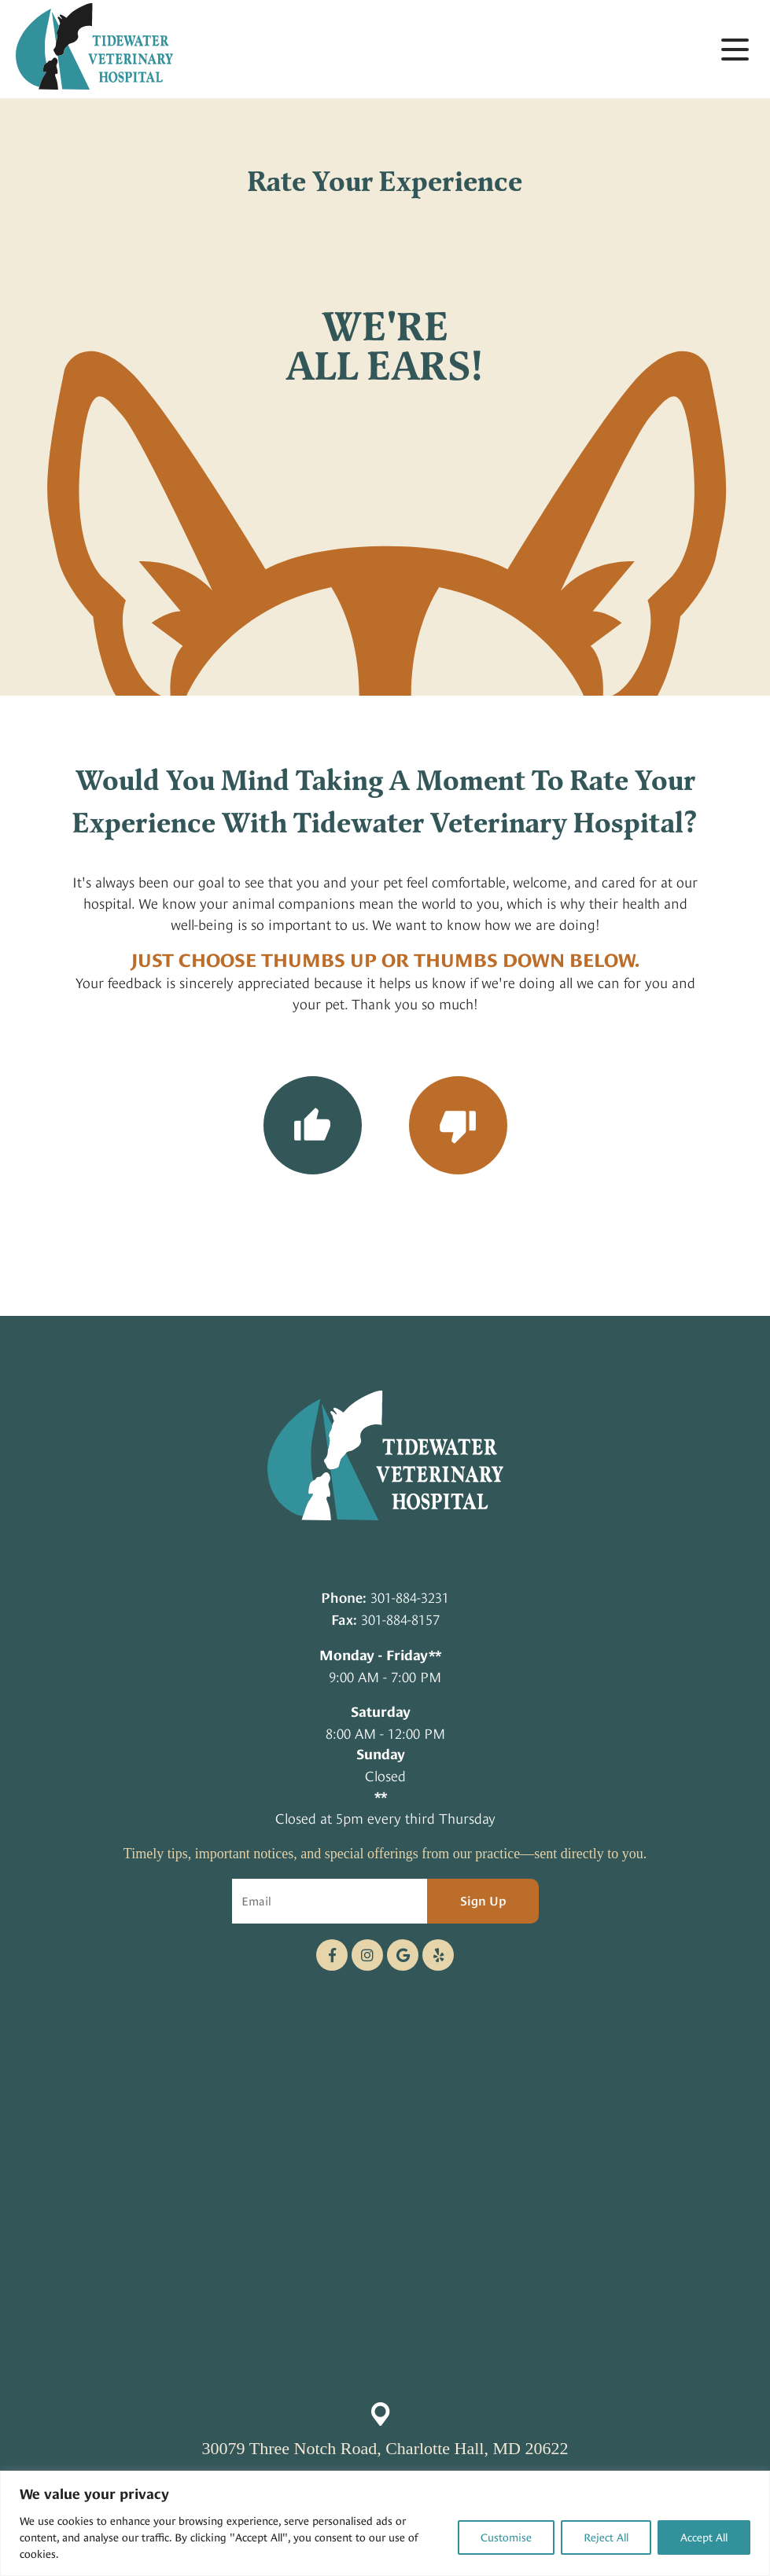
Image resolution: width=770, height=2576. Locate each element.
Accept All (704, 2537)
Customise (506, 2537)
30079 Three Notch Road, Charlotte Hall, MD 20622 (385, 2448)
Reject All (606, 2537)
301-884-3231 (409, 1597)
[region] (385, 2523)
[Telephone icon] (438, 1955)
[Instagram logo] (367, 1955)
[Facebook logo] (332, 1955)
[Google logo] (402, 1955)
